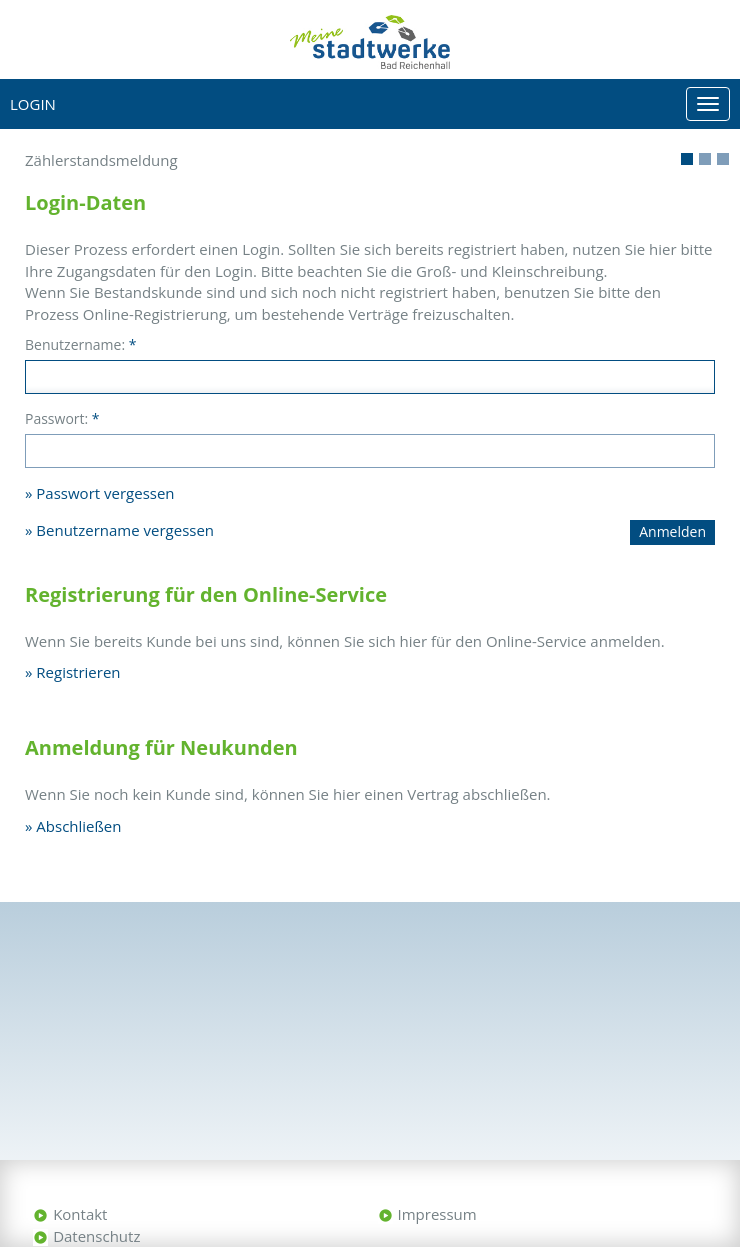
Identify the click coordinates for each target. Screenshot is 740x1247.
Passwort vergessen (105, 493)
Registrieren (78, 672)
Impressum (437, 1214)
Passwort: (62, 418)
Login (33, 104)
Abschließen (78, 826)
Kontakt (80, 1214)
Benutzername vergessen (125, 530)
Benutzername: (80, 344)
